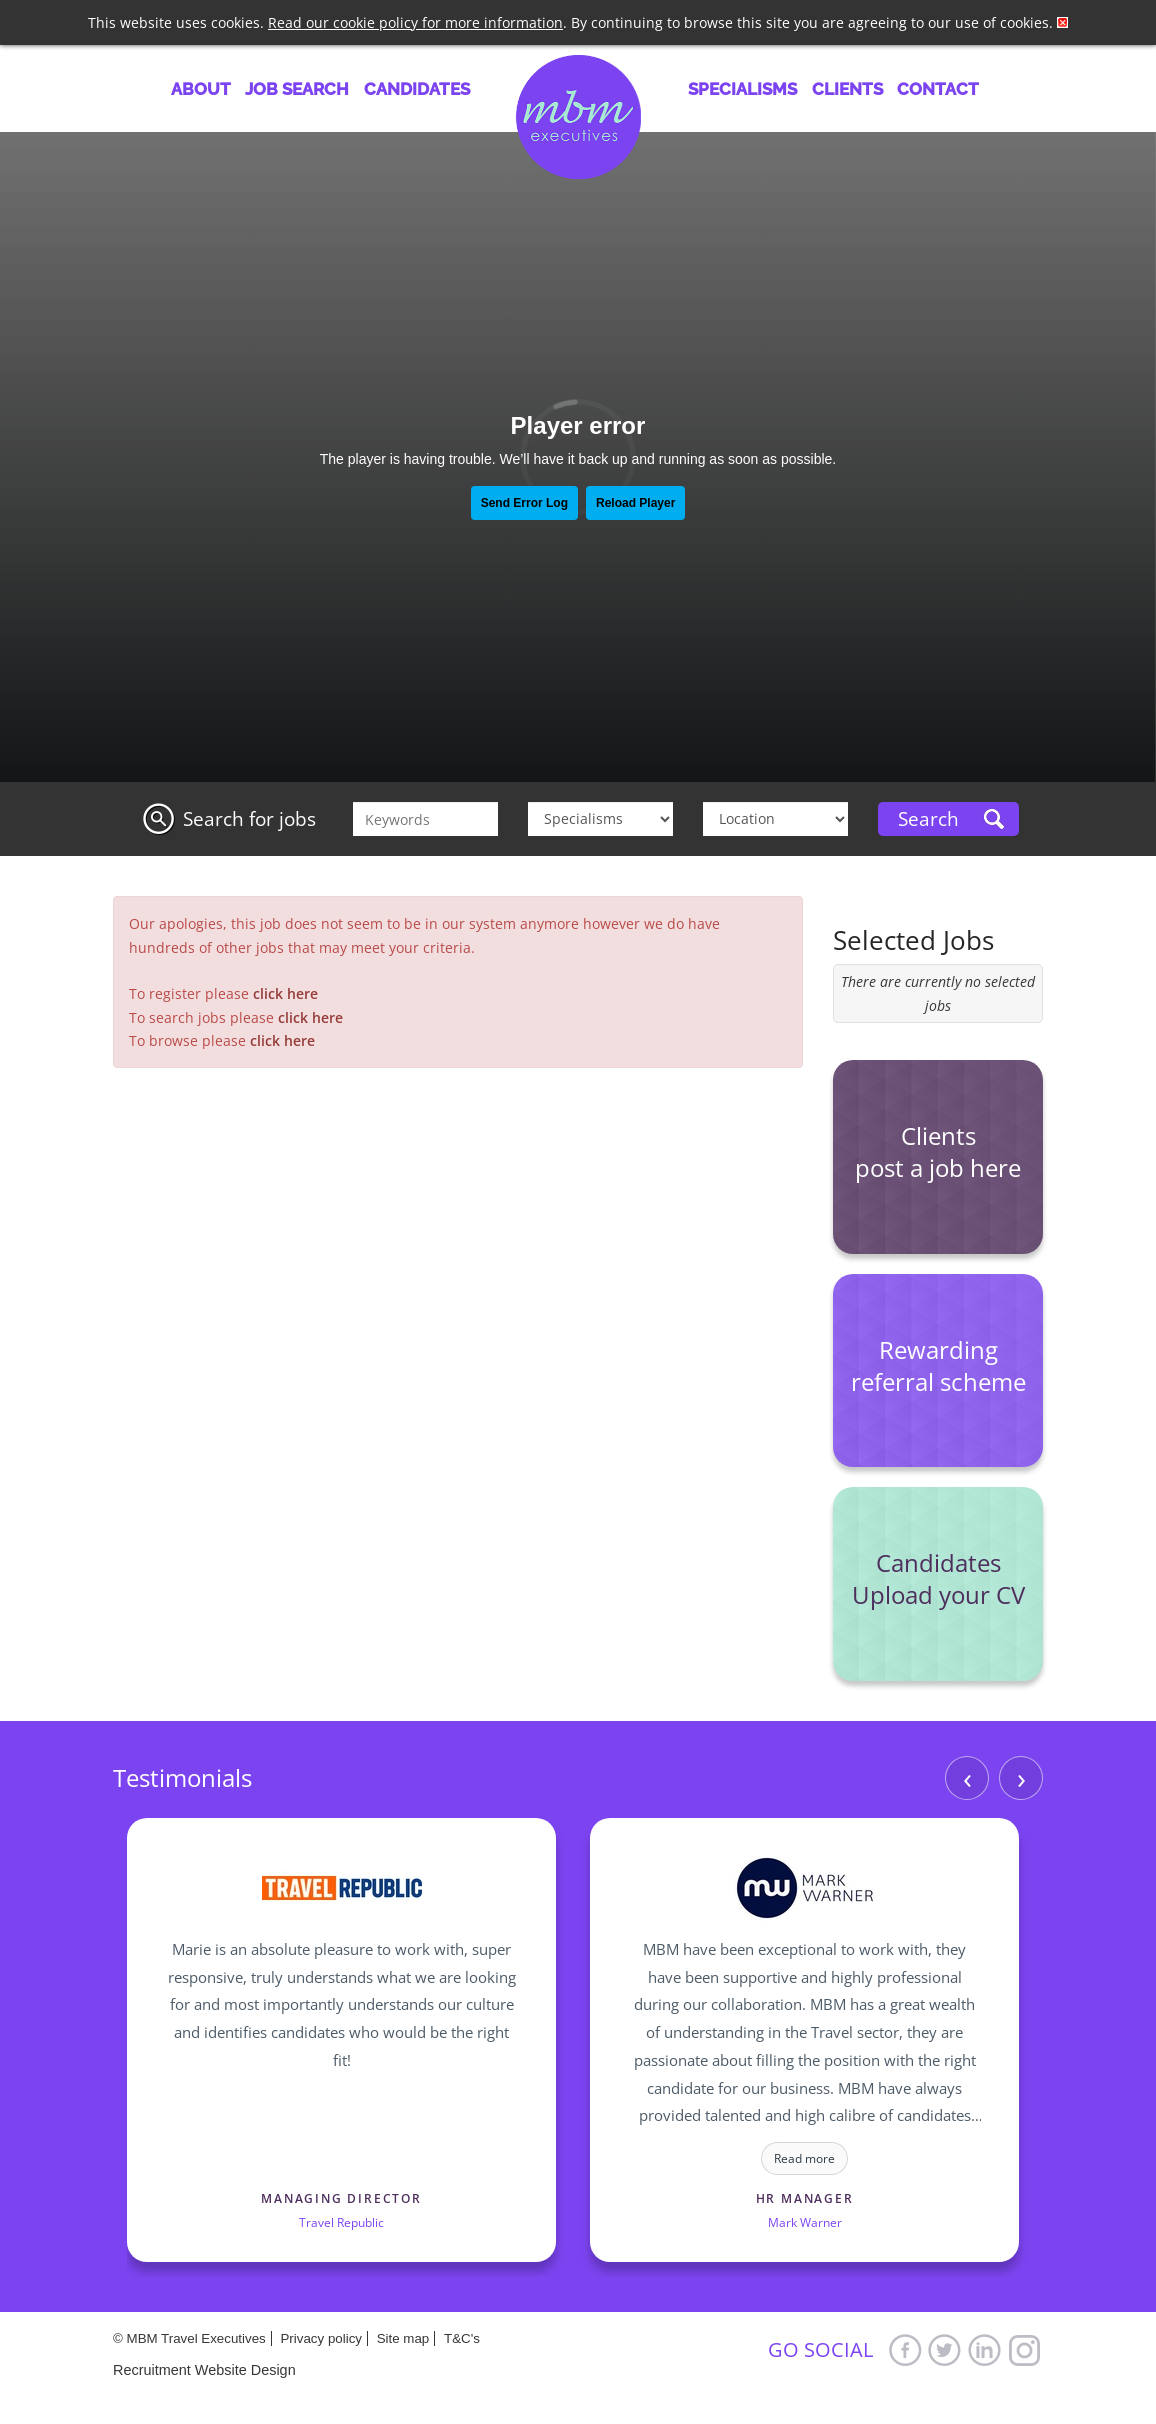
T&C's (462, 2338)
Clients (847, 89)
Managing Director (341, 2198)
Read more (804, 2158)
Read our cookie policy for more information (415, 22)
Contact (938, 89)
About (201, 89)
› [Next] (1021, 1777)
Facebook (905, 2349)
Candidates (417, 89)
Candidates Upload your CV (938, 1578)
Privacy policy (320, 2338)
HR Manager (805, 2198)
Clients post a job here (938, 1151)
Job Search (297, 89)
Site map (403, 2338)
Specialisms (742, 89)
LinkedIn (985, 2349)
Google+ (1025, 2349)
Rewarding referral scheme (938, 1365)
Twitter (945, 2349)
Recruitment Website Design (204, 2370)
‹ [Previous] (967, 1777)
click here (285, 993)
